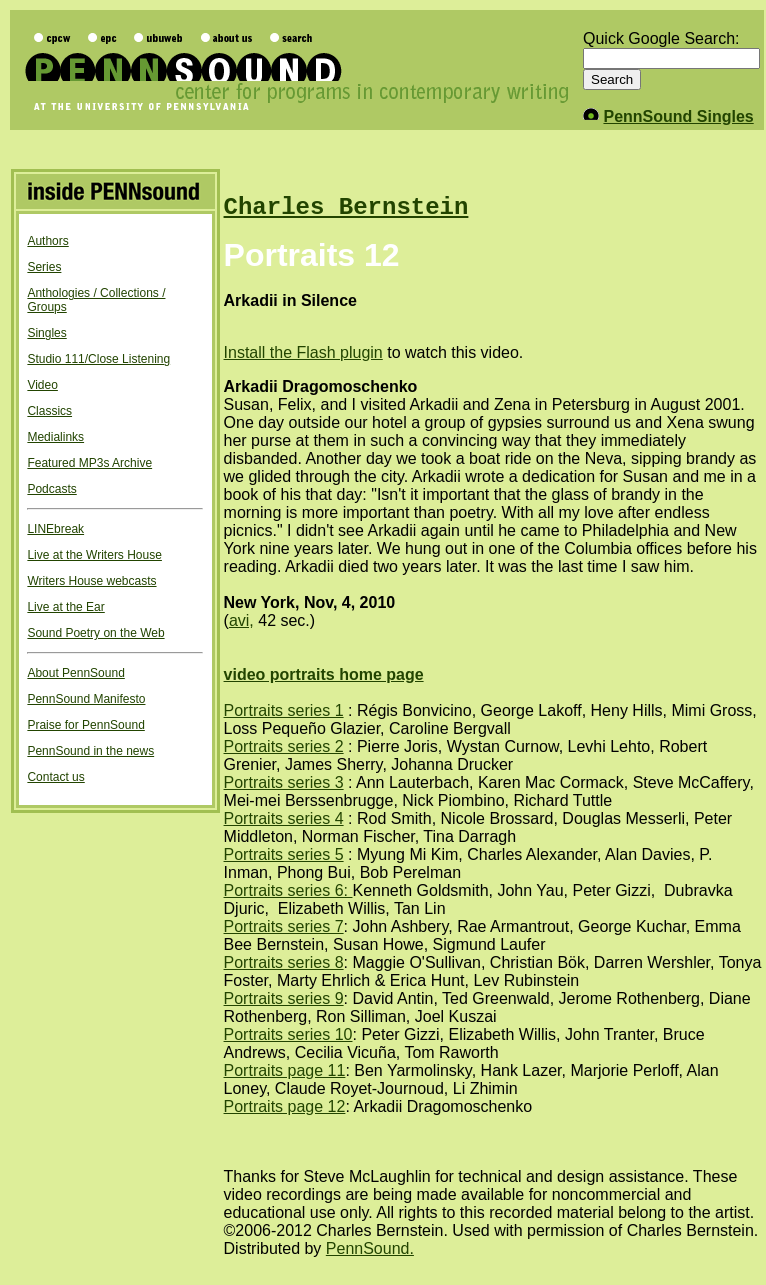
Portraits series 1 (284, 710)
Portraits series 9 (284, 998)
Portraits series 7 (284, 926)
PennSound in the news (90, 751)
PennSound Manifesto (86, 699)
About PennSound (75, 673)
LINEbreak (55, 529)
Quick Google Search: (661, 38)
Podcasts (51, 489)
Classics (49, 411)
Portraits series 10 (288, 1034)
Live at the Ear (65, 607)
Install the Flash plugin (303, 352)
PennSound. (370, 1248)
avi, (241, 620)
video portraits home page (324, 674)
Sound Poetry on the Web (95, 633)
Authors (47, 241)
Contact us (55, 777)
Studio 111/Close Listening (98, 359)
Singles (46, 333)
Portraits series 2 (284, 746)
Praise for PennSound (85, 725)
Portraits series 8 (284, 962)
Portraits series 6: (288, 890)
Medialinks (55, 437)
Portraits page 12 (285, 1106)
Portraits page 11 (285, 1070)
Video (42, 385)
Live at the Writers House (94, 555)
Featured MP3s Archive (89, 463)
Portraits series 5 (284, 854)
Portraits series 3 (284, 782)
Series (44, 267)
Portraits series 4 (284, 818)
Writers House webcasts (91, 581)
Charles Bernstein (346, 207)
